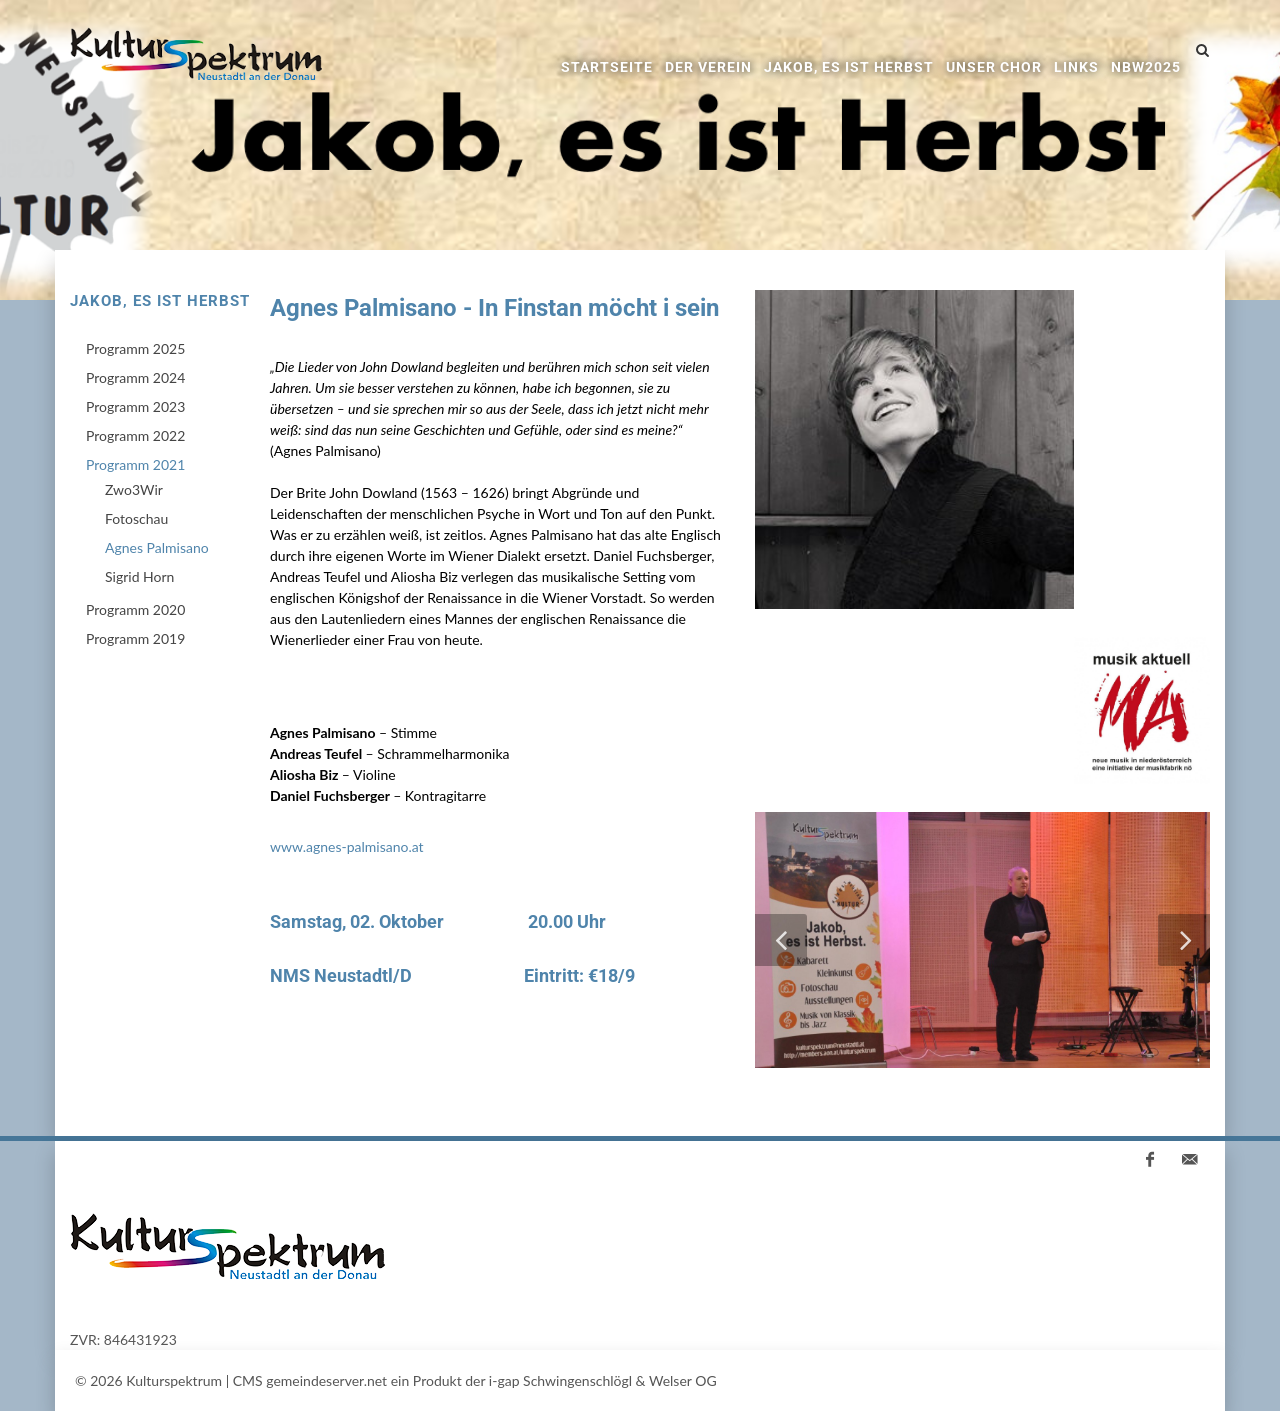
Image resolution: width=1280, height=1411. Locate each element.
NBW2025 (1146, 67)
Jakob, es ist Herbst (849, 67)
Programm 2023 (135, 406)
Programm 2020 (135, 609)
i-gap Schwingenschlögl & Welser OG (603, 1380)
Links (1076, 67)
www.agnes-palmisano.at (347, 846)
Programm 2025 (135, 348)
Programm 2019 (135, 638)
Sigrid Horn (139, 576)
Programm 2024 (135, 377)
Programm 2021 (135, 464)
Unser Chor (994, 67)
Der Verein (708, 67)
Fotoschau (136, 518)
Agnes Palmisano (157, 547)
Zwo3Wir (134, 489)
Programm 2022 (135, 435)
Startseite (607, 67)
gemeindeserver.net (326, 1380)
